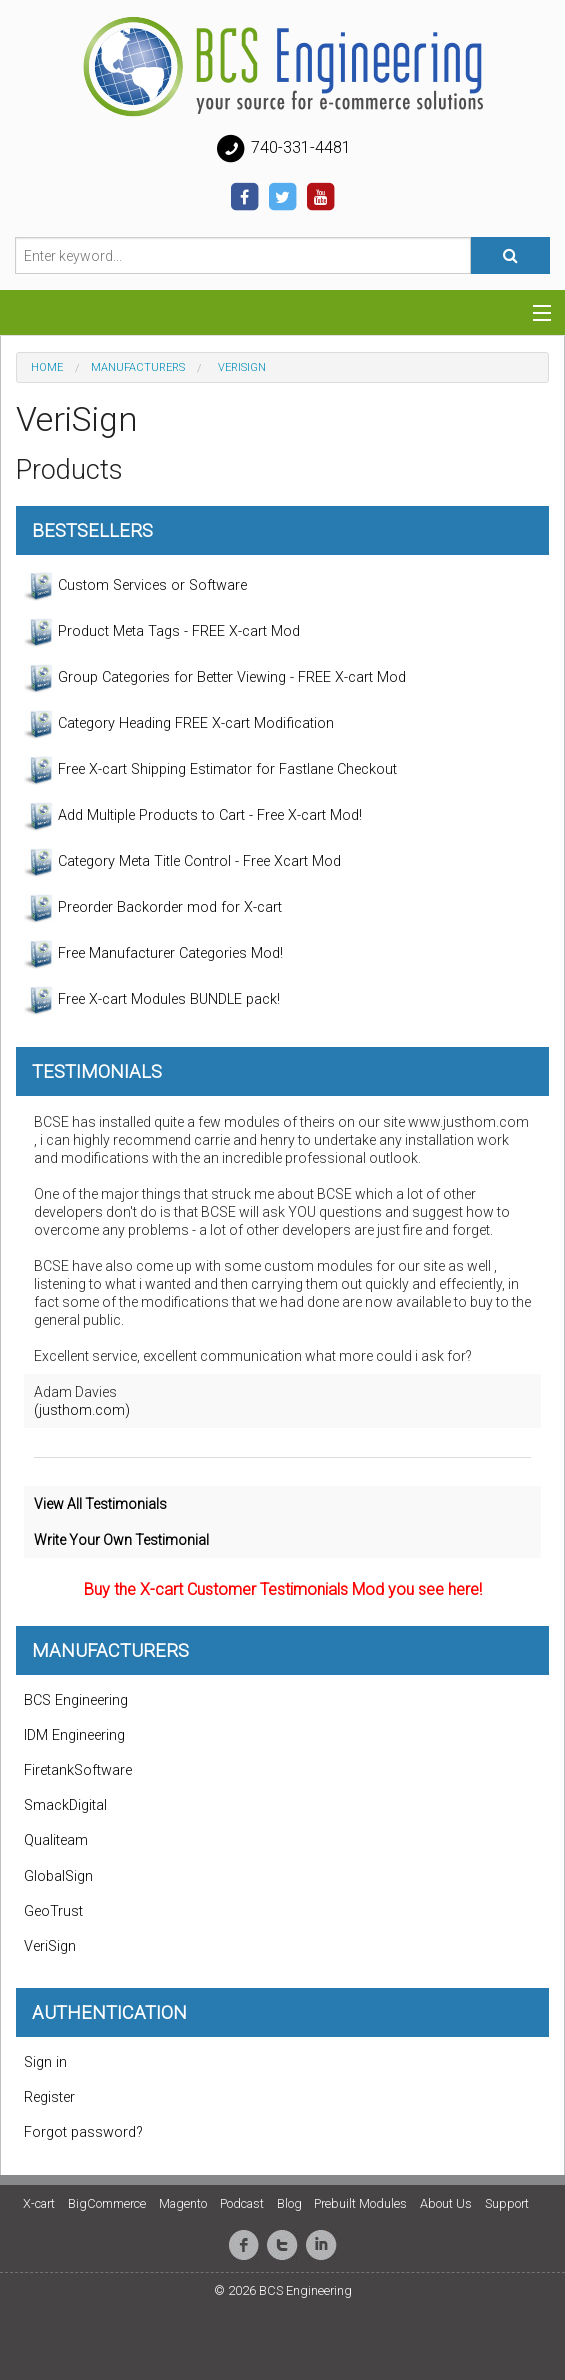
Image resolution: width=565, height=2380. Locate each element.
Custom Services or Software (135, 586)
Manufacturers (138, 367)
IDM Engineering (74, 1735)
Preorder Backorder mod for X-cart (153, 908)
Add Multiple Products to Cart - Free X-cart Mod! (193, 816)
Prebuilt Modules (360, 2203)
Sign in (45, 2062)
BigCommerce (107, 2203)
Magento (183, 2203)
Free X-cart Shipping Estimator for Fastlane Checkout (210, 770)
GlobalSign (58, 1876)
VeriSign (50, 1946)
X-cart (39, 2203)
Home (47, 367)
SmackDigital (65, 1805)
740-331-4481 (283, 149)
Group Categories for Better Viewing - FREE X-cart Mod (215, 678)
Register (49, 2097)
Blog (289, 2203)
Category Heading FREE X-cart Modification (179, 724)
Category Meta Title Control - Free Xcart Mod (182, 862)
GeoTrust (53, 1911)
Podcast (242, 2203)
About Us (446, 2203)
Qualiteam (56, 1840)
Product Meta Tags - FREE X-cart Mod (162, 632)
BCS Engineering (76, 1700)
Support (507, 2203)
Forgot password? (83, 2132)
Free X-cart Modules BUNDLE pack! (152, 1000)
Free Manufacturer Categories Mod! (153, 954)
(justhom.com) (82, 1410)
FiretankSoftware (78, 1770)
